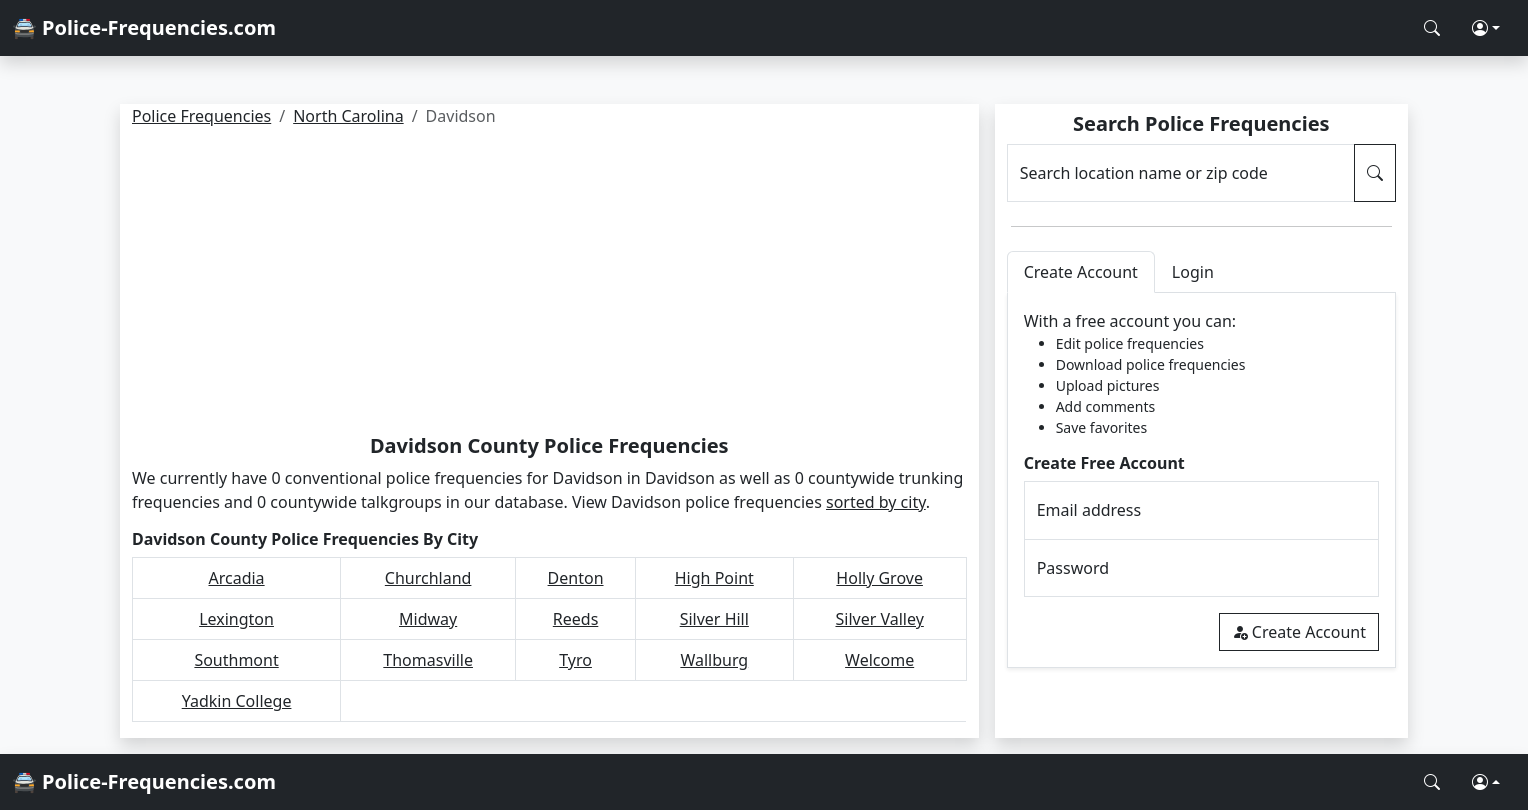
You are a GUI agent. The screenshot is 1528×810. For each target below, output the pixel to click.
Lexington (236, 619)
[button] (1486, 28)
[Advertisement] (549, 284)
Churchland (428, 578)
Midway (428, 619)
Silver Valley (879, 619)
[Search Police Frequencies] (1432, 28)
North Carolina (348, 116)
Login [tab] (1193, 272)
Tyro (575, 660)
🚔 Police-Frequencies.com (144, 27)
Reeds (576, 619)
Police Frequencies (201, 116)
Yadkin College (237, 701)
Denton (576, 578)
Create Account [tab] (1081, 272)
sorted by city (876, 502)
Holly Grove (879, 578)
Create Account (1299, 632)
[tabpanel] (1201, 480)
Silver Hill (714, 619)
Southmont (236, 660)
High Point (714, 578)
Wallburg (714, 660)
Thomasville (428, 660)
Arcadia (236, 578)
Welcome (879, 660)
